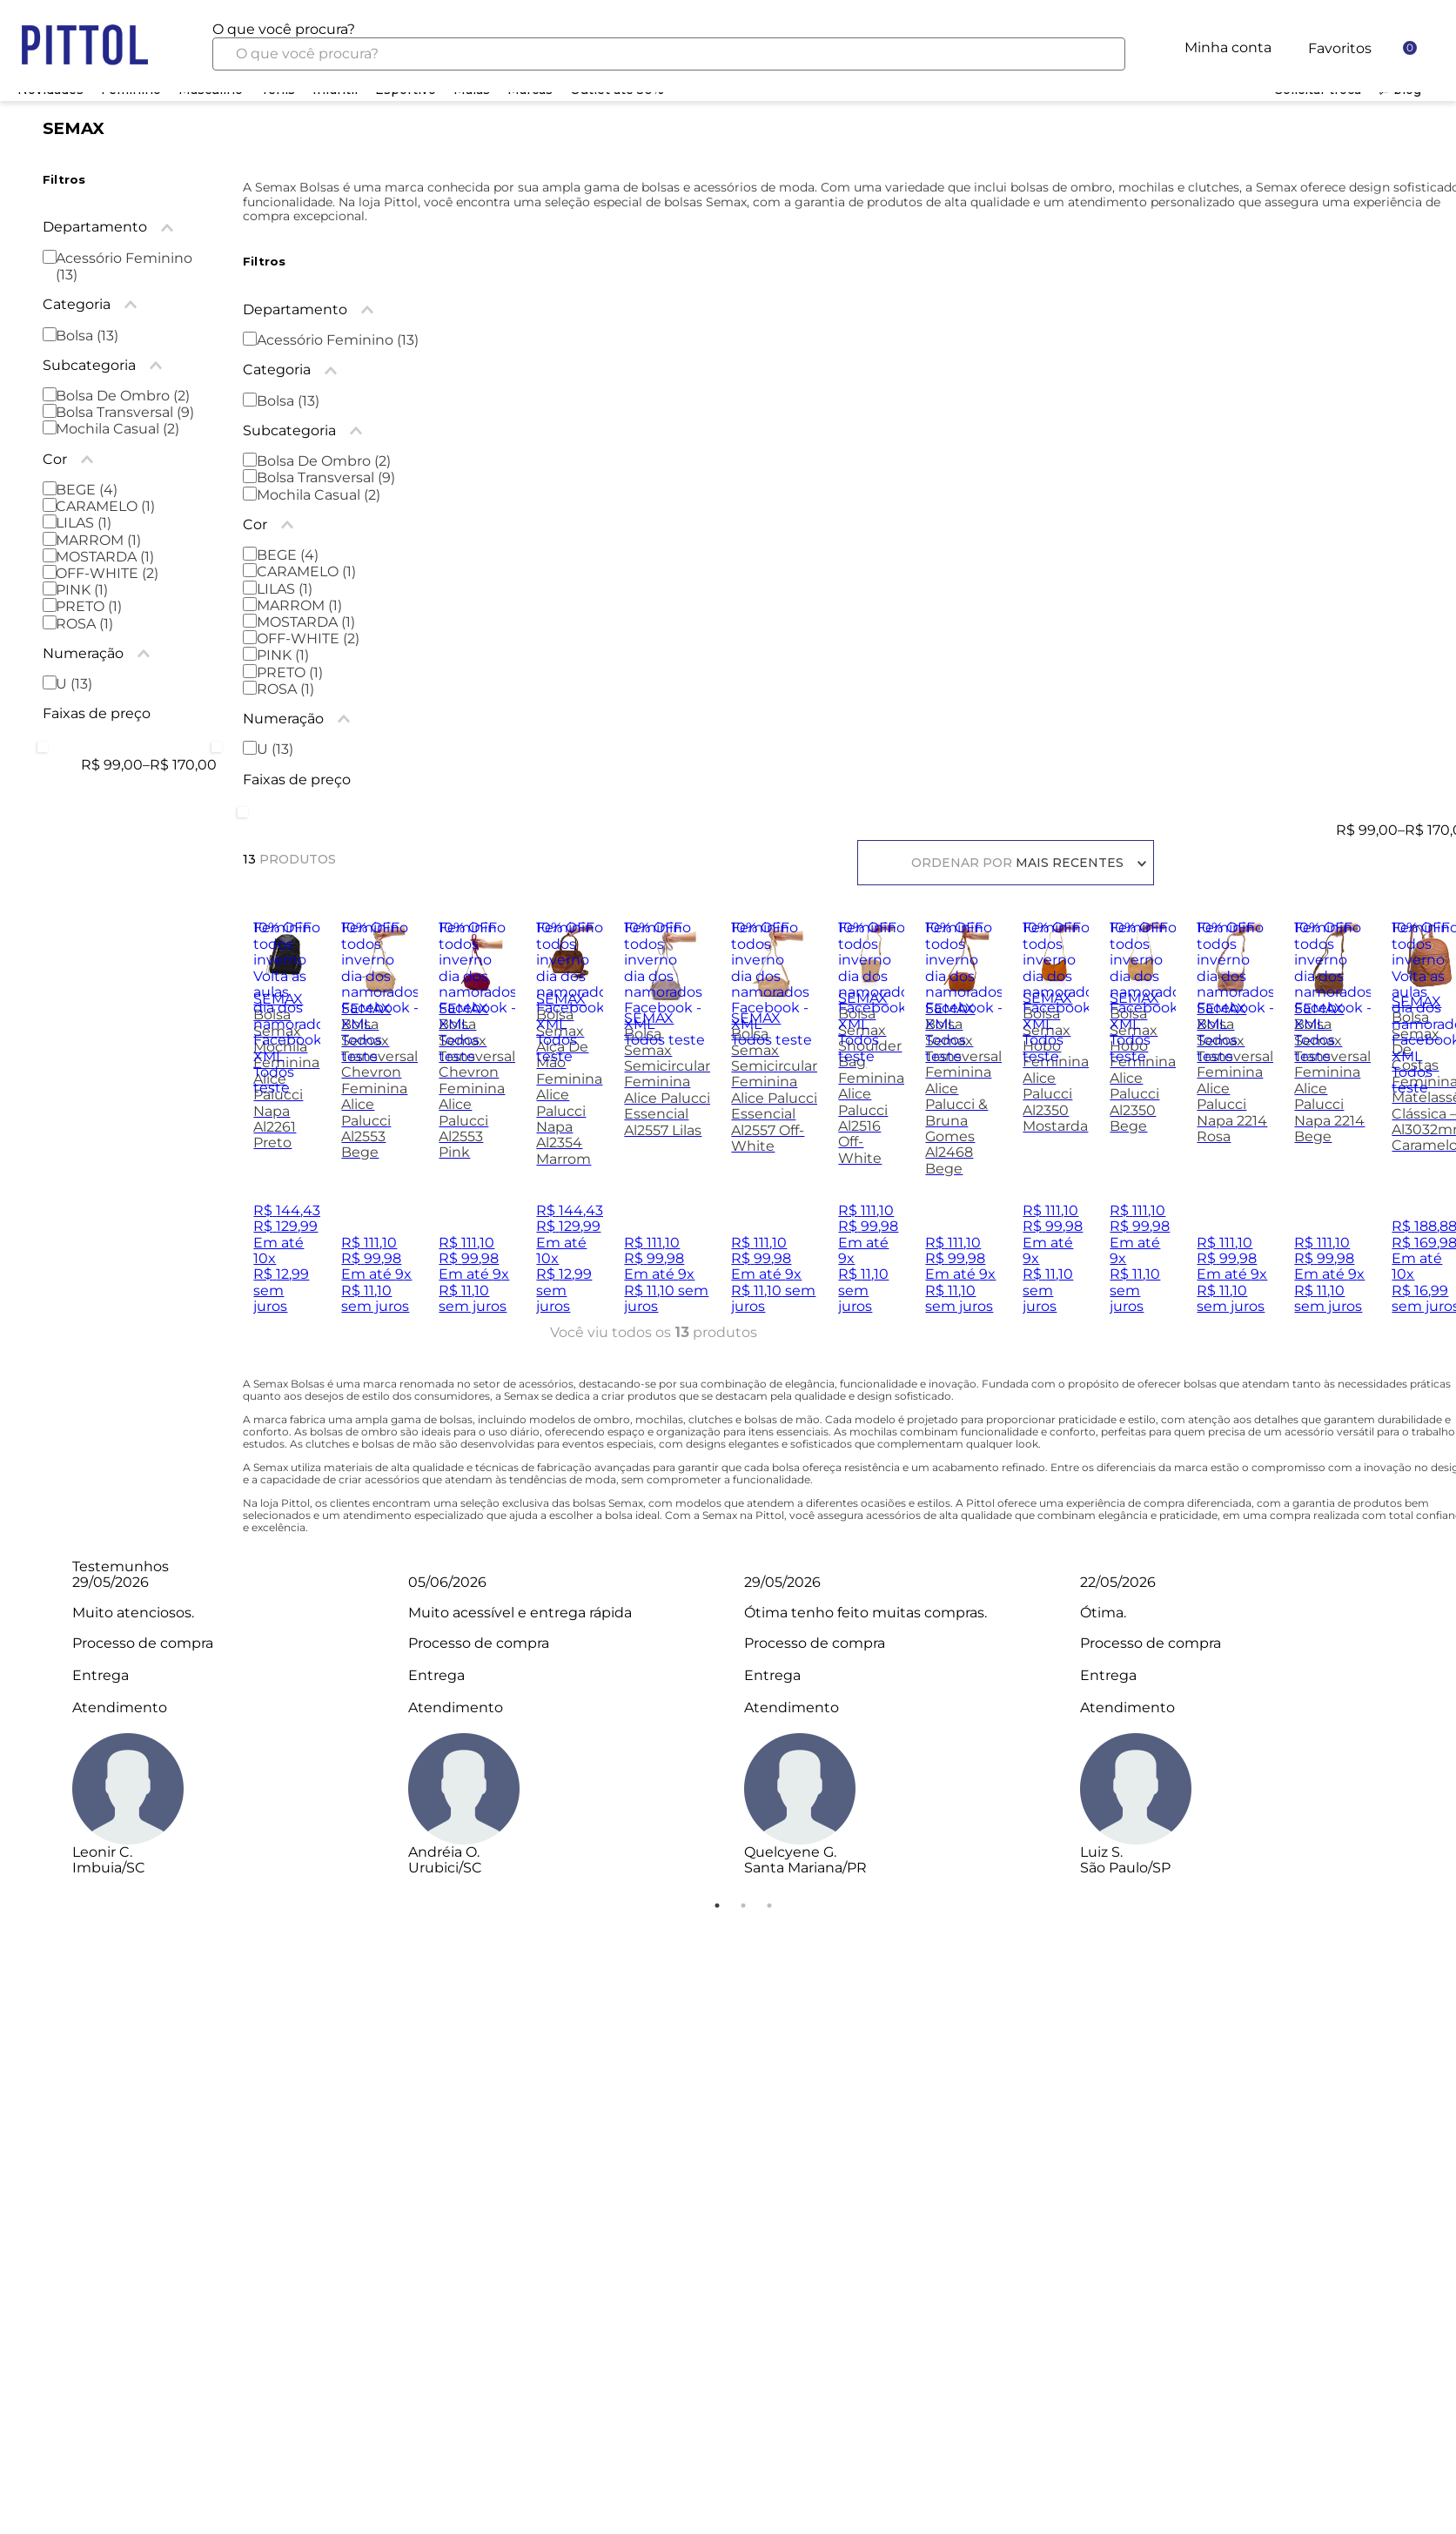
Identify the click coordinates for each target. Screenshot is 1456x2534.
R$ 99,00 (1367, 830)
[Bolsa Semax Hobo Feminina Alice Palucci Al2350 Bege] (1143, 1125)
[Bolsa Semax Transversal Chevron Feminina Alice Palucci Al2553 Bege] (379, 1125)
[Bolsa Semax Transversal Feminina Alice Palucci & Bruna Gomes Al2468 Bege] (963, 1125)
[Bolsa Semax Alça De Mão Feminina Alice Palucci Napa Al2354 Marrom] (569, 1125)
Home (78, 64)
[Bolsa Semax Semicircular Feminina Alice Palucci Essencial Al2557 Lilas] (667, 1125)
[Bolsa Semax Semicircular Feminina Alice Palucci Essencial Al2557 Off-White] (774, 1125)
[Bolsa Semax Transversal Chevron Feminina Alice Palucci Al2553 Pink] (477, 1125)
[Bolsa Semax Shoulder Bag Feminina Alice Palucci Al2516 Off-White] (871, 1125)
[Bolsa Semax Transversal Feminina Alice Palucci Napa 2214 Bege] (1332, 1125)
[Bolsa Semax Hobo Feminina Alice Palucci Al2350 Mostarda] (1056, 1125)
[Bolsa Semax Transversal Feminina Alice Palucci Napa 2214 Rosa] (1235, 1125)
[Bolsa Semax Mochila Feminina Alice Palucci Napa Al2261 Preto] (286, 1125)
